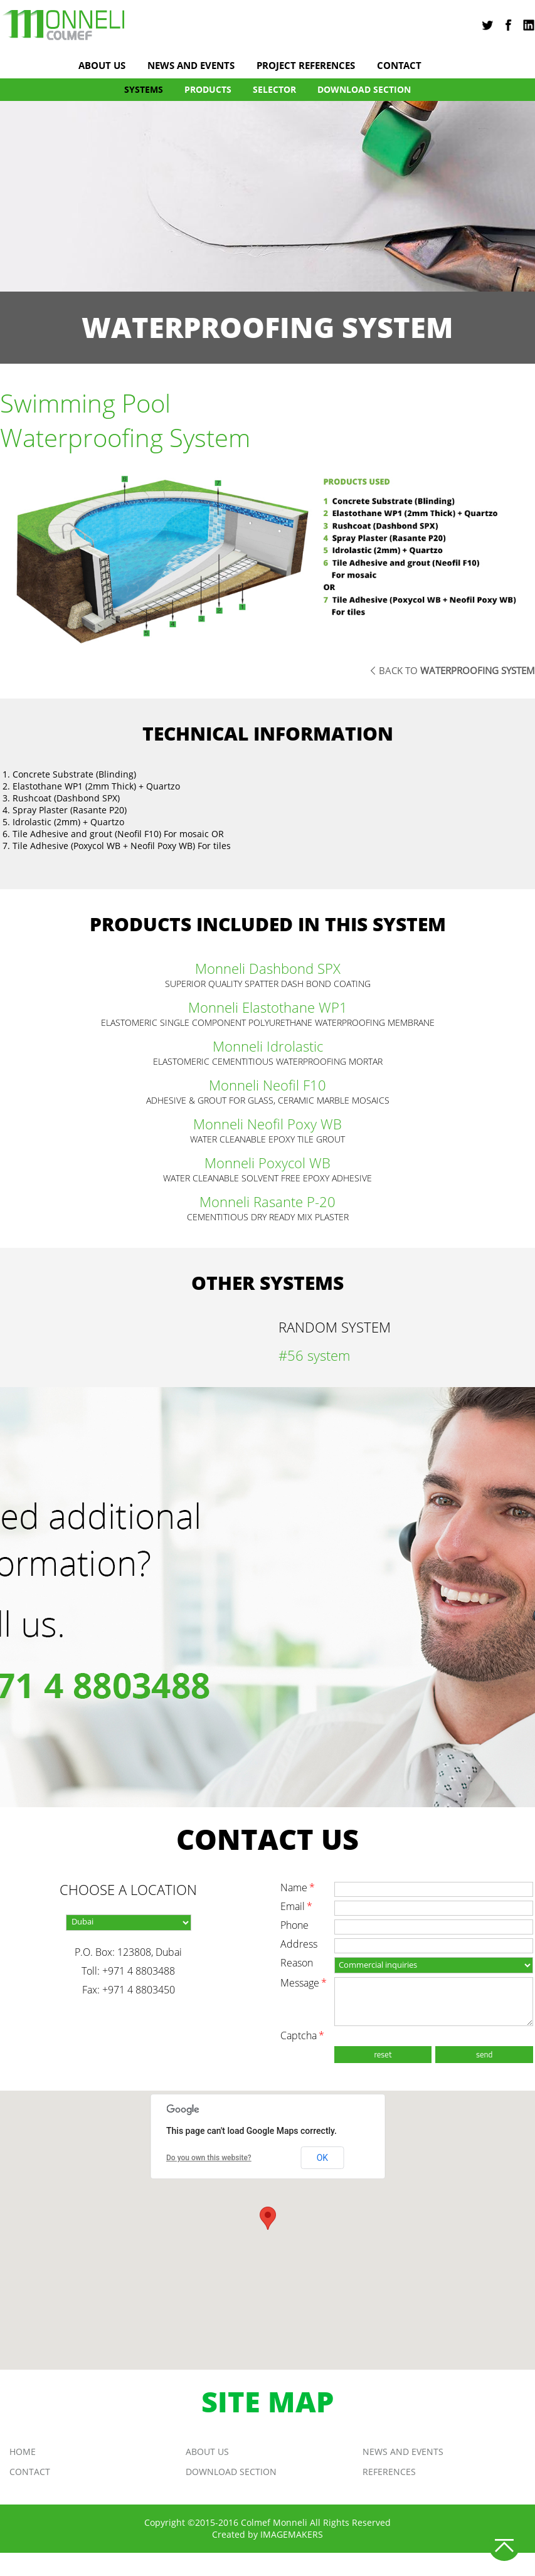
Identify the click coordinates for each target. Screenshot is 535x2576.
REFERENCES (389, 2472)
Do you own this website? (209, 2157)
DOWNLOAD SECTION (364, 89)
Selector (274, 89)
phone (294, 1925)
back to (457, 670)
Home (22, 2451)
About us (101, 65)
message (303, 1983)
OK (322, 2158)
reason (296, 1963)
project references (306, 65)
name (297, 1887)
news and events (191, 65)
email (296, 1906)
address (298, 1944)
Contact (399, 65)
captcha (302, 2035)
